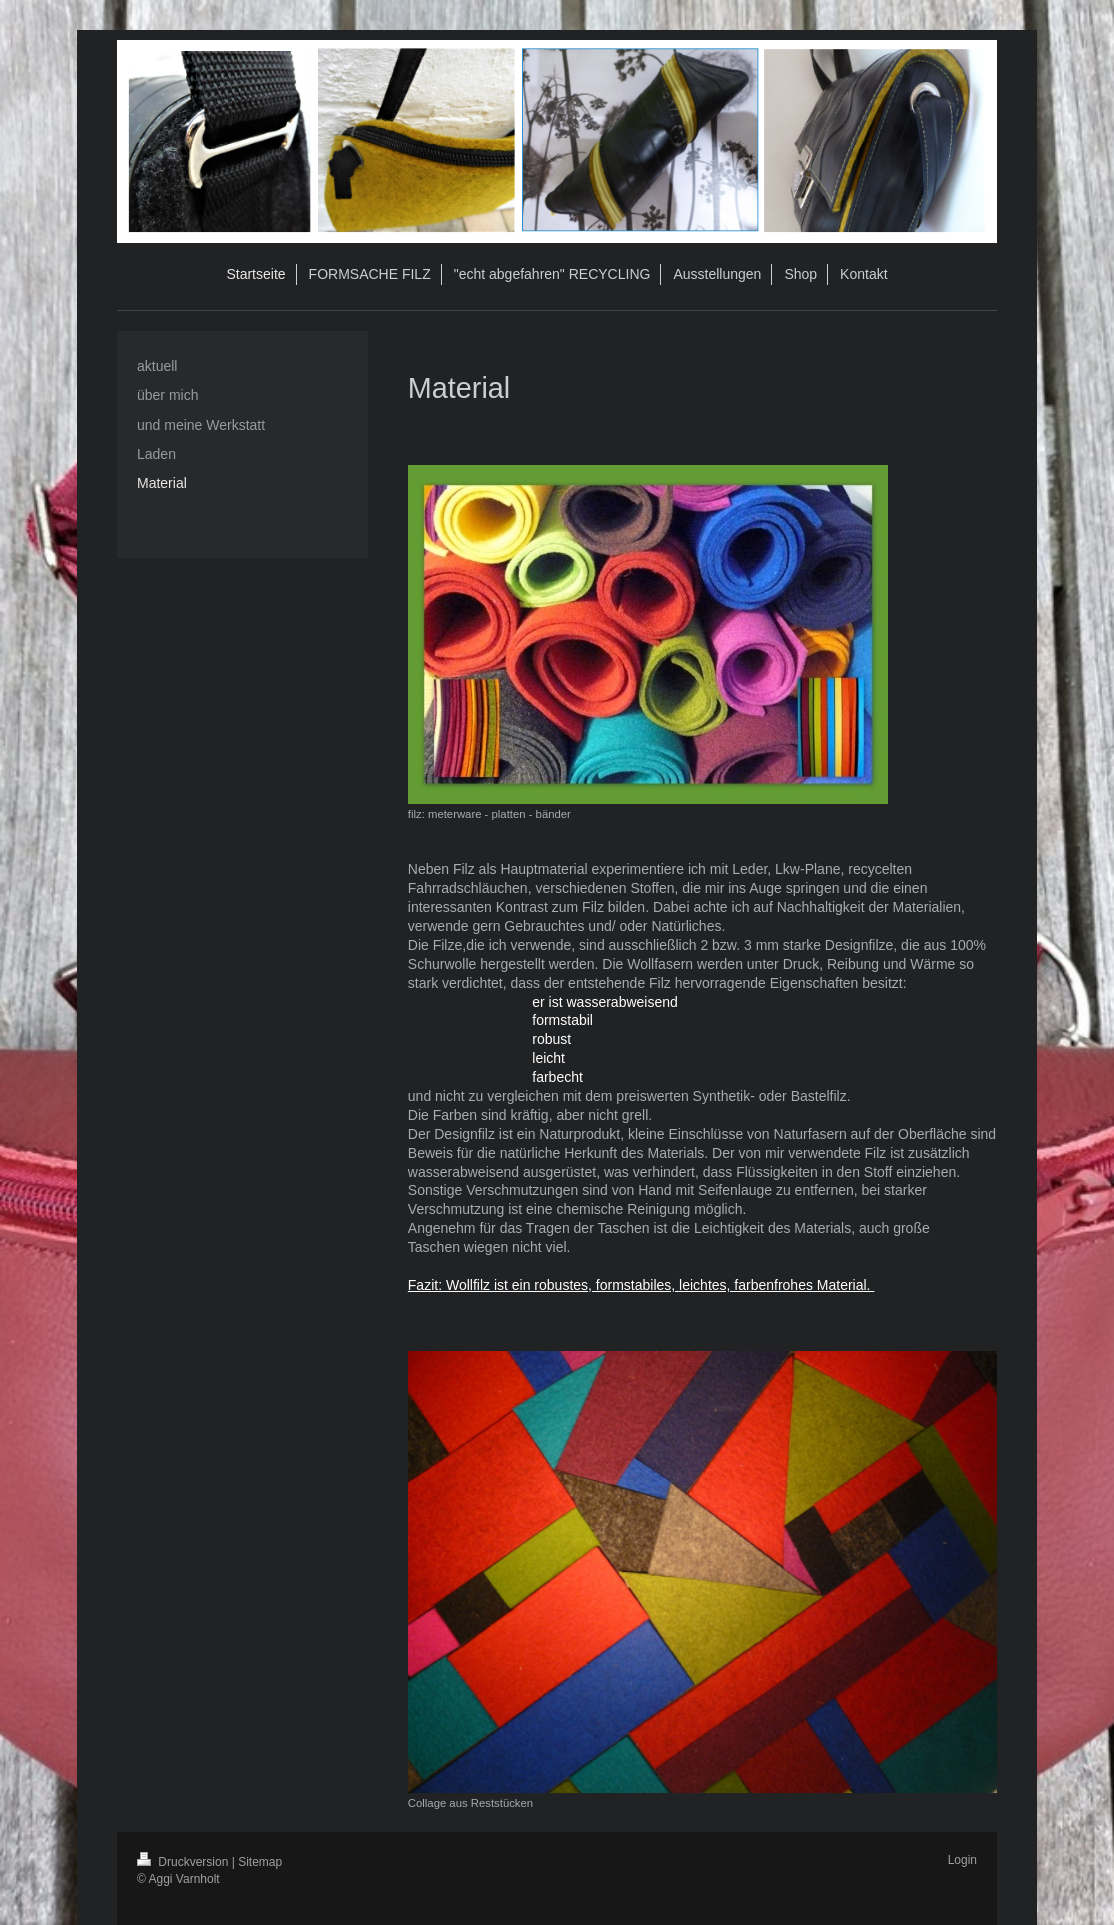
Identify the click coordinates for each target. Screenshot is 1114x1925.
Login (962, 1860)
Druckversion (184, 1862)
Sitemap (260, 1862)
